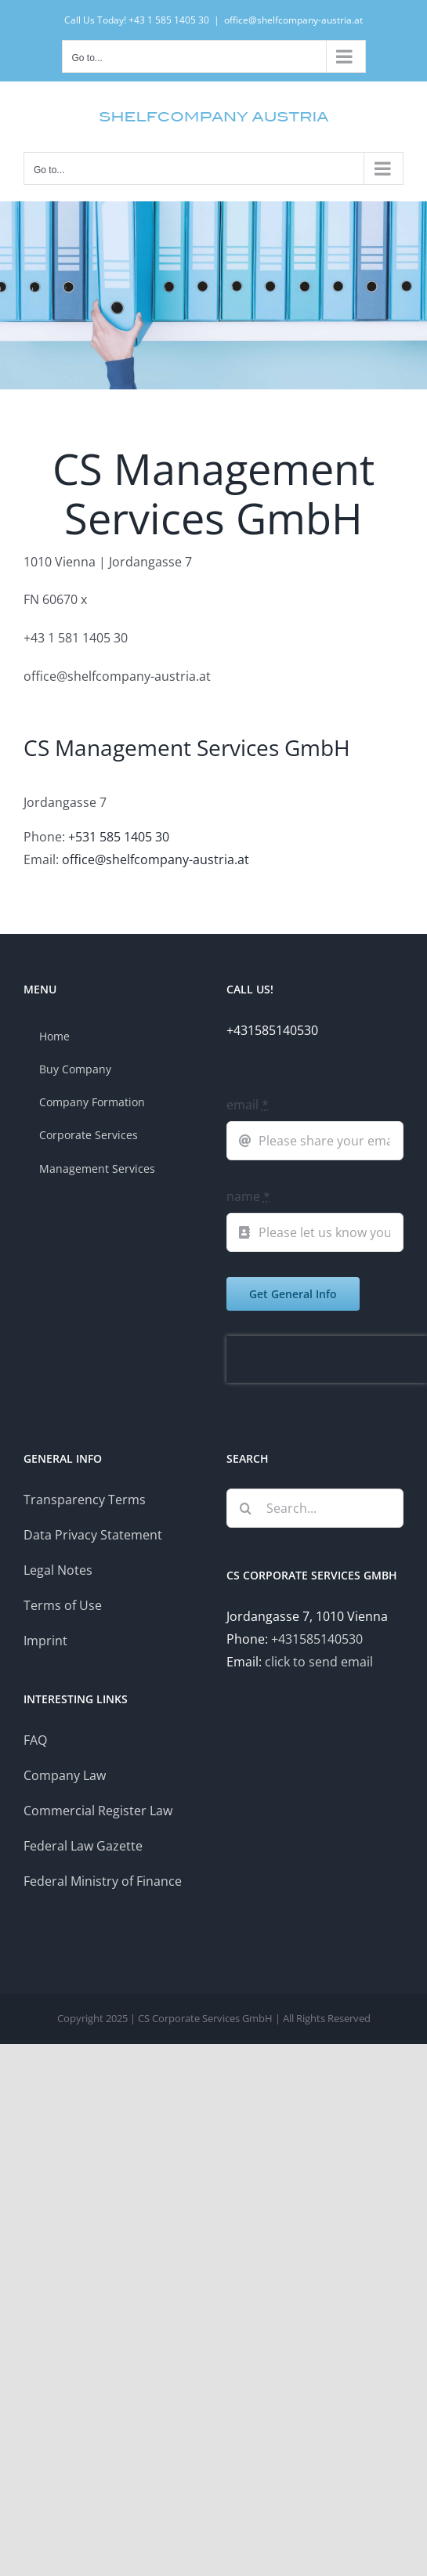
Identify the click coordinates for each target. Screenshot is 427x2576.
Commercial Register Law (98, 1810)
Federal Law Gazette (83, 1845)
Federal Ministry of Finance (103, 1881)
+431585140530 (317, 1639)
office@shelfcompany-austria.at (293, 20)
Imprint (45, 1640)
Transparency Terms (85, 1499)
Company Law (65, 1775)
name (248, 1196)
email (247, 1104)
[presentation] (326, 1359)
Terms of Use (63, 1605)
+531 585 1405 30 (118, 836)
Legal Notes (58, 1570)
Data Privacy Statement (93, 1534)
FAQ (35, 1740)
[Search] (246, 1508)
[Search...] (315, 1508)
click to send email (319, 1661)
